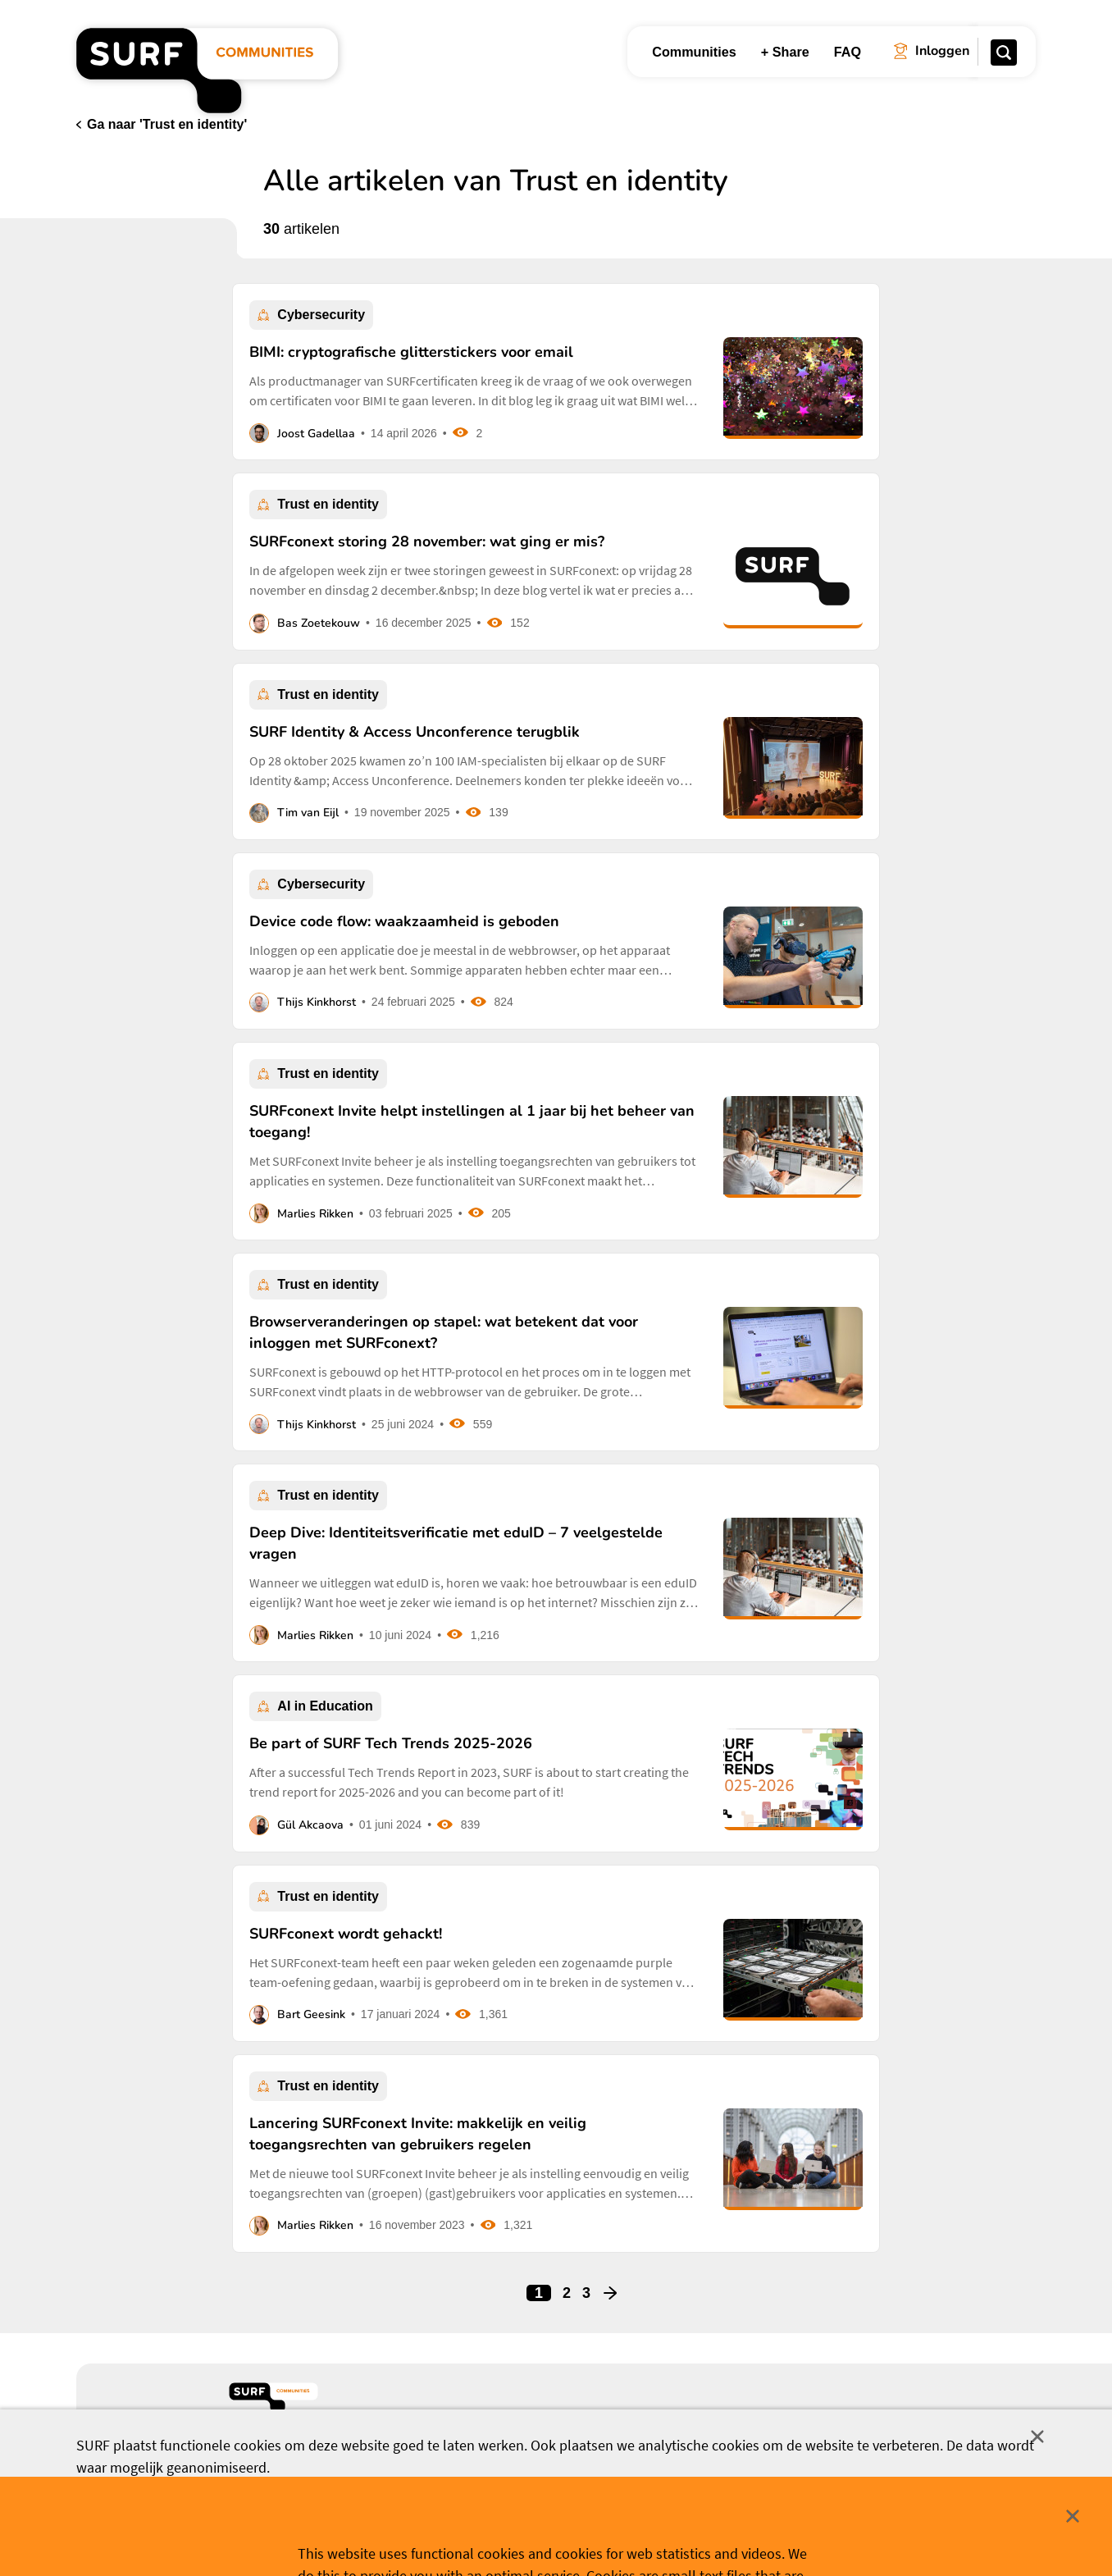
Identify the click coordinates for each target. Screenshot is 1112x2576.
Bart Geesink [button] (311, 2014)
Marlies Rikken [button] (315, 1214)
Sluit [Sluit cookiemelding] (1037, 2436)
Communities (694, 51)
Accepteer (448, 2538)
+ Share (785, 51)
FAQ (847, 51)
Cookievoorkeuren (569, 2537)
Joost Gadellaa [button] (316, 433)
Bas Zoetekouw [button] (318, 623)
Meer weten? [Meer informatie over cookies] (673, 2537)
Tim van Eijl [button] (308, 812)
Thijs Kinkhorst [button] (316, 1002)
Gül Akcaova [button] (310, 1825)
